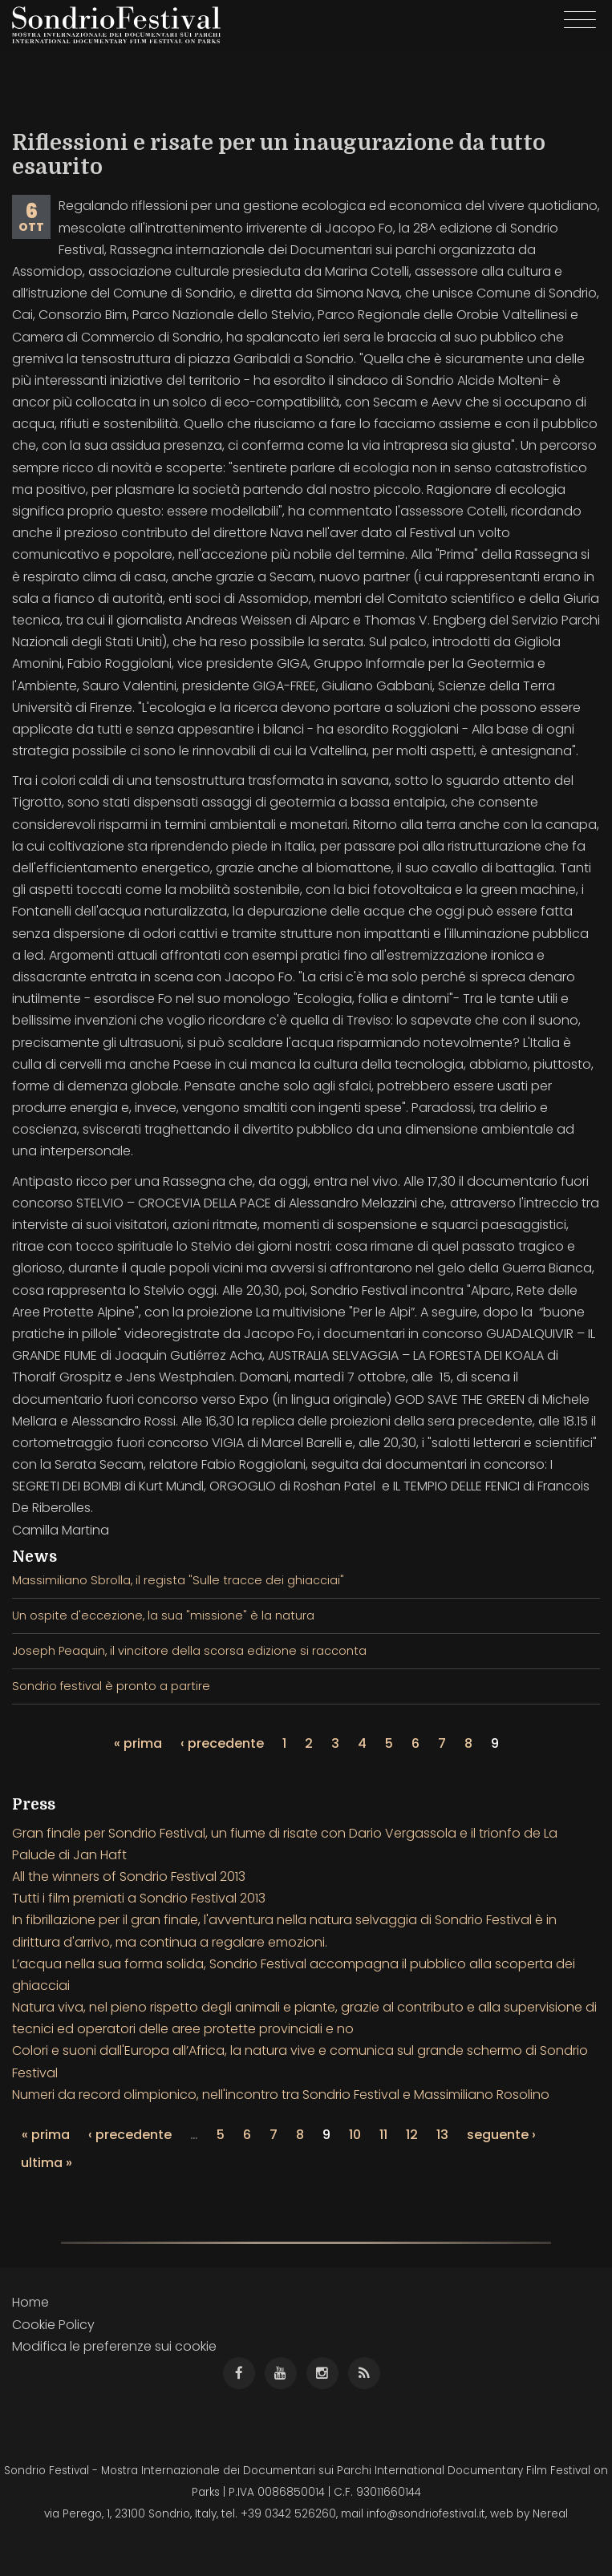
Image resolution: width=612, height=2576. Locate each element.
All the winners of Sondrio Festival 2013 (128, 1876)
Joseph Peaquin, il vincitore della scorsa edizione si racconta (189, 1651)
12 (412, 2134)
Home (30, 2302)
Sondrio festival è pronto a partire (111, 1686)
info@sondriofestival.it (426, 2513)
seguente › (501, 2134)
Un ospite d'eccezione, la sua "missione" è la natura (163, 1615)
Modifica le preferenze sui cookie (114, 2346)
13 (442, 2134)
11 (383, 2134)
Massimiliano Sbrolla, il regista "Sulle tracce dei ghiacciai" (178, 1580)
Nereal (550, 2513)
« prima (138, 1743)
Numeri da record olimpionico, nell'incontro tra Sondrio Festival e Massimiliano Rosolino (280, 2094)
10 (355, 2134)
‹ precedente (222, 1743)
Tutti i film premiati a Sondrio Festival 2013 (138, 1898)
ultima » (46, 2162)
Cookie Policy (53, 2324)
